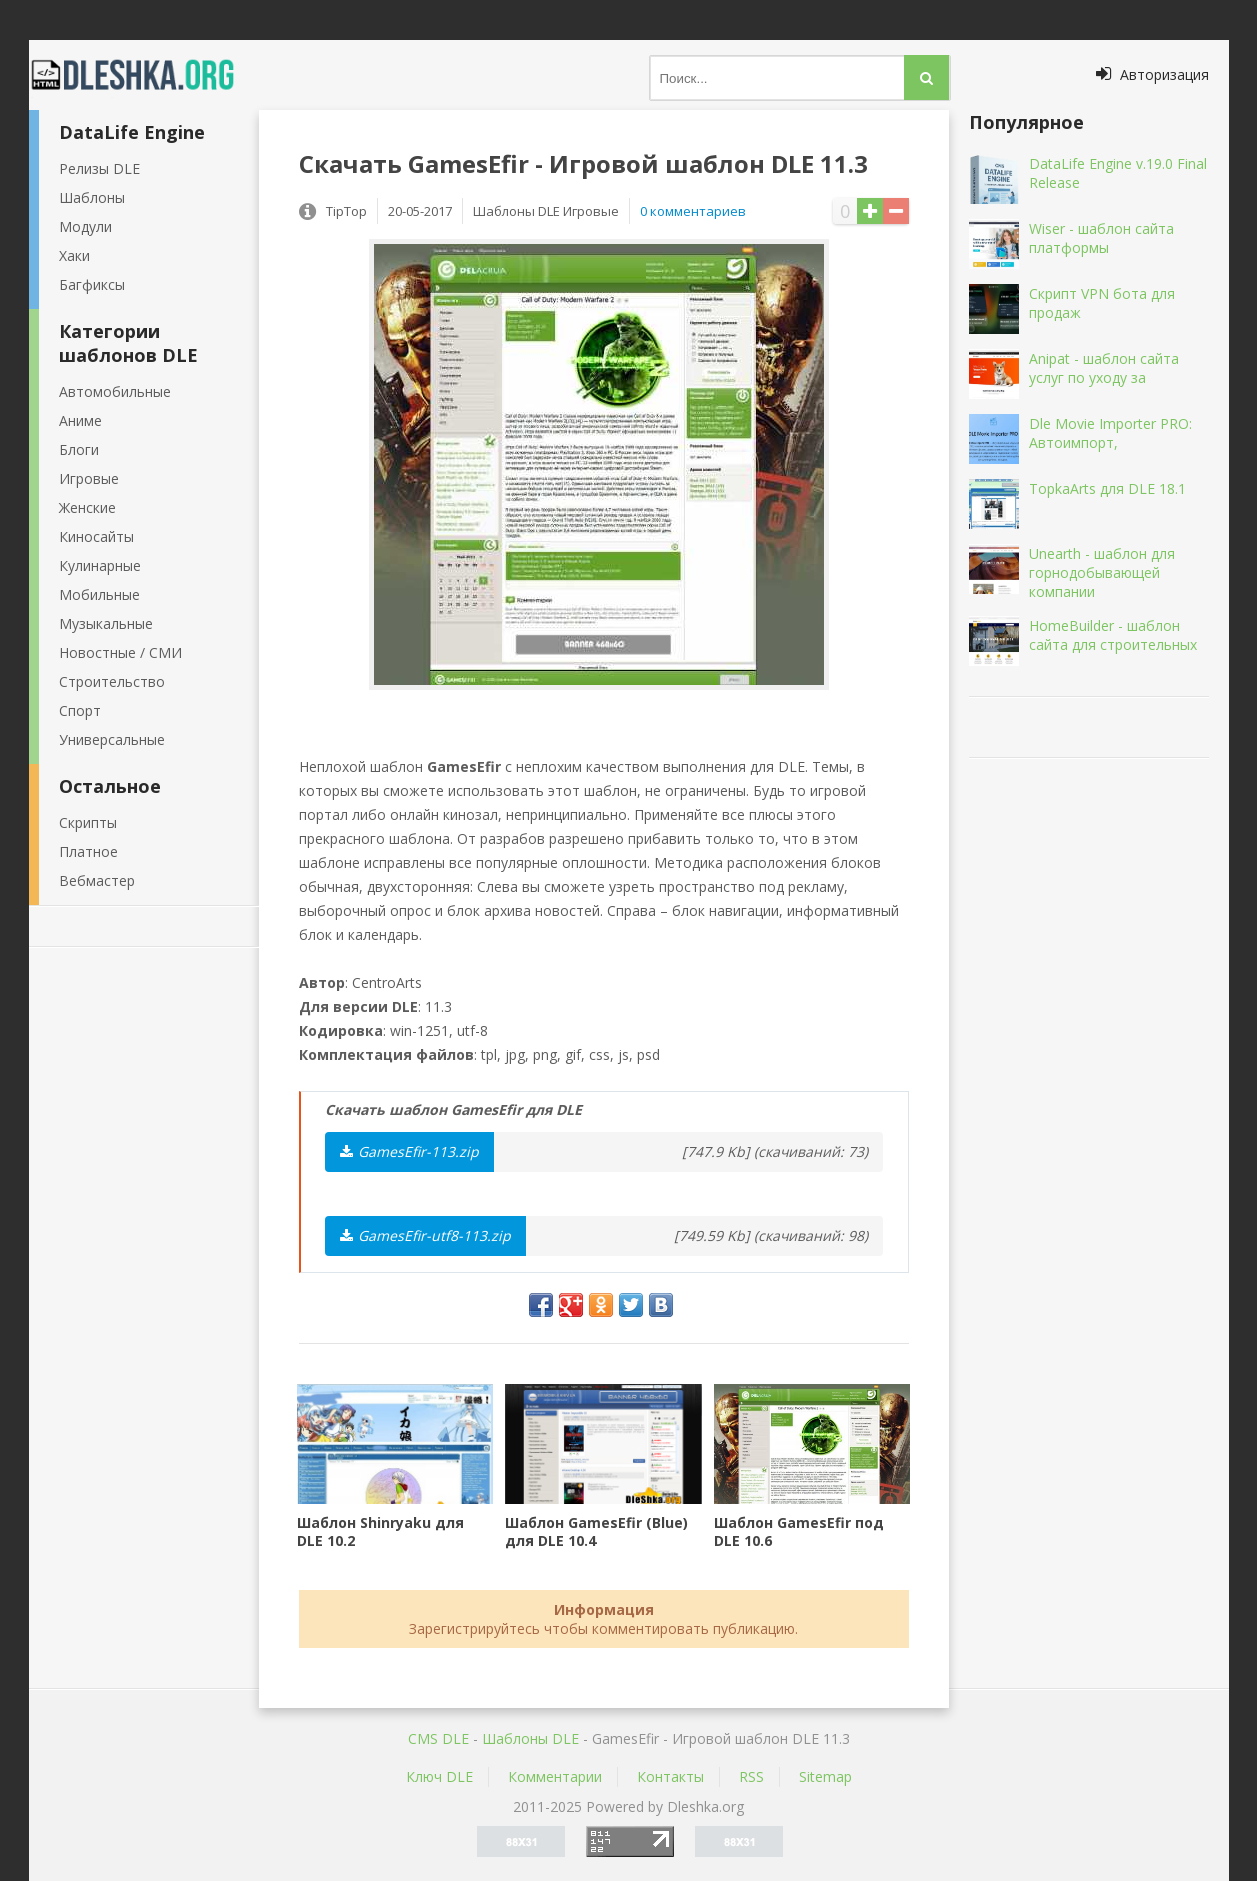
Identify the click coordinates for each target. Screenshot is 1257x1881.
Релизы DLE (99, 168)
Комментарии (555, 1776)
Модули (85, 226)
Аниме (80, 420)
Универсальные (112, 739)
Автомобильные (115, 391)
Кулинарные (100, 565)
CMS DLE (438, 1738)
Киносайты (96, 536)
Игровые (89, 478)
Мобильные (99, 594)
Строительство (112, 681)
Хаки (74, 255)
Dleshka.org (144, 75)
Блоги (79, 449)
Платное (88, 851)
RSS (751, 1776)
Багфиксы (92, 284)
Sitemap (825, 1776)
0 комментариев (693, 211)
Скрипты (88, 822)
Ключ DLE (439, 1776)
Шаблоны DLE (530, 1738)
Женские (87, 507)
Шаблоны (92, 197)
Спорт (80, 710)
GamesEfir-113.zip (409, 1151)
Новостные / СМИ (120, 652)
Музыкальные (106, 623)
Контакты (670, 1776)
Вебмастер (97, 880)
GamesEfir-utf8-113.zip (425, 1235)
